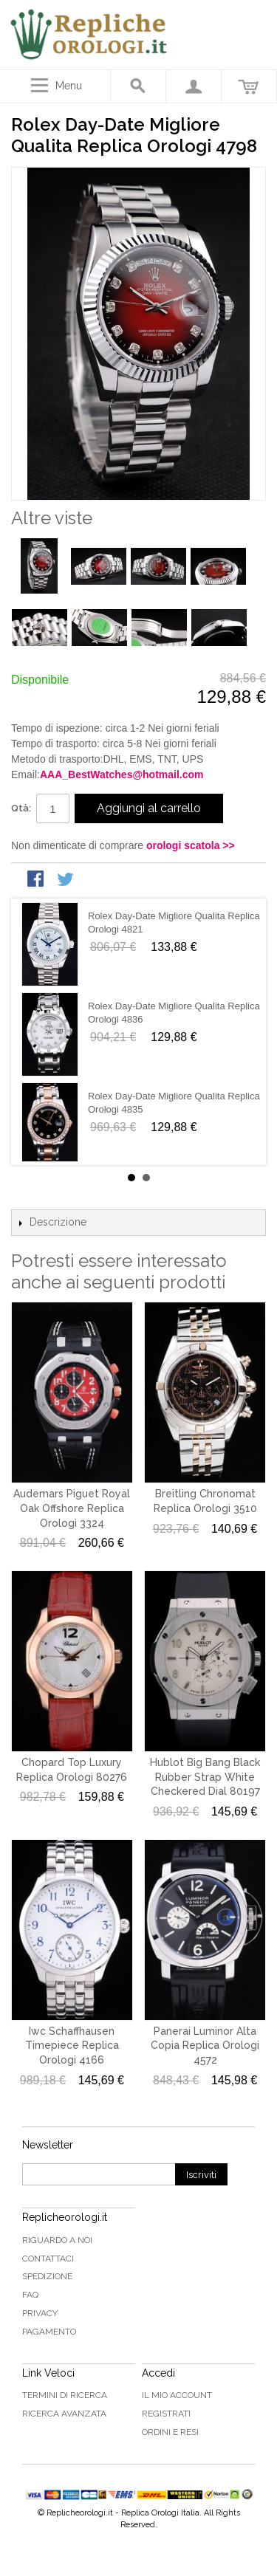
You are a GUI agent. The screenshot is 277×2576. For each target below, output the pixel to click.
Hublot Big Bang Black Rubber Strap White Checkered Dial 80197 (205, 1776)
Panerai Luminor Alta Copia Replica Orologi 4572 (205, 2045)
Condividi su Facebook (37, 880)
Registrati (166, 2413)
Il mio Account (177, 2395)
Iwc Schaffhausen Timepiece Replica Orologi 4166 (72, 2045)
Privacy (40, 2313)
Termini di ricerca (64, 2395)
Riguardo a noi (57, 2240)
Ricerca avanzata (64, 2413)
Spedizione (47, 2276)
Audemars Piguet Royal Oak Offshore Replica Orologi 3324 (71, 1508)
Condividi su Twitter (66, 880)
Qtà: (21, 808)
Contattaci (48, 2258)
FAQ (30, 2295)
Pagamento (49, 2331)
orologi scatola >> (190, 845)
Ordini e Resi (170, 2432)
